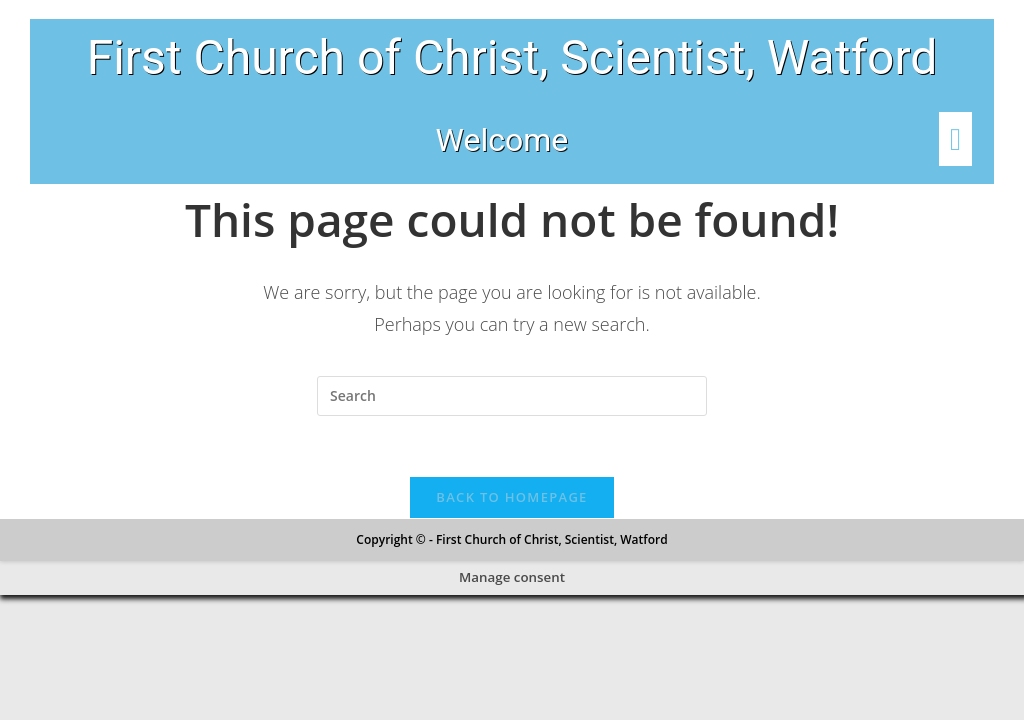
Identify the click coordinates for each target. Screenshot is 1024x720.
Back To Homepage (511, 497)
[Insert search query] (512, 396)
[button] (919, 139)
